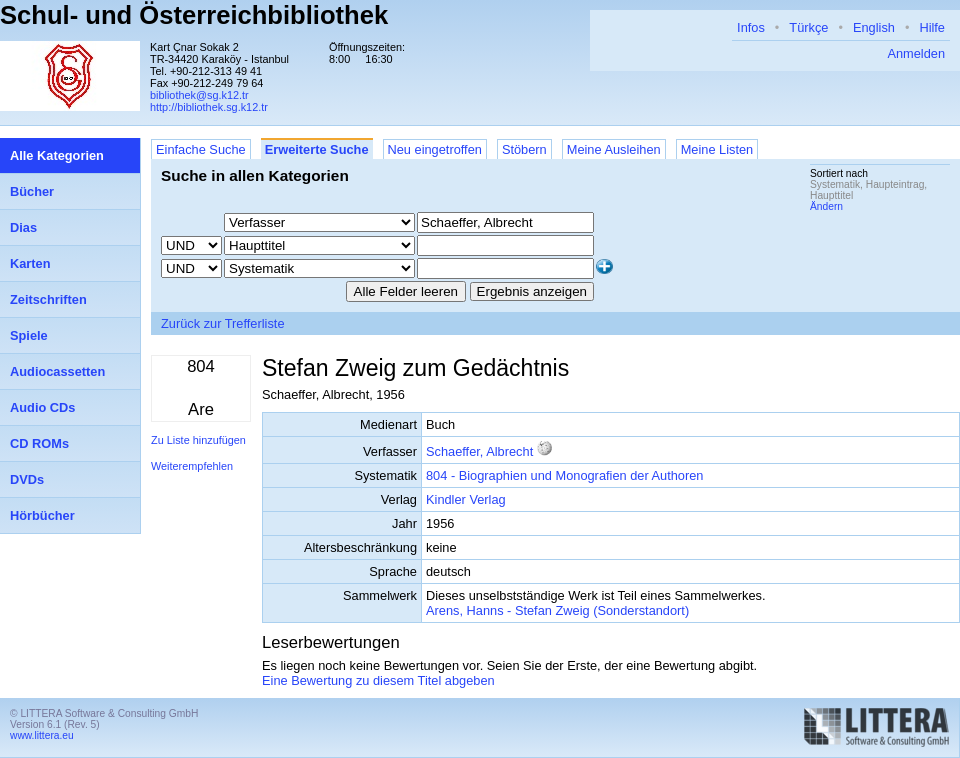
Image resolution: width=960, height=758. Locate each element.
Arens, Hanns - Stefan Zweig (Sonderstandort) (557, 610)
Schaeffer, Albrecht (479, 451)
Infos (751, 27)
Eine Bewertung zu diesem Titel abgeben (378, 680)
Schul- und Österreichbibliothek (194, 15)
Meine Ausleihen (614, 149)
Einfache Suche (201, 149)
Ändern (826, 206)
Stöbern (524, 149)
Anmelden (916, 53)
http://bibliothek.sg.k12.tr (209, 107)
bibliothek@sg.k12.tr (199, 95)
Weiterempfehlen (192, 466)
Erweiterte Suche (317, 149)
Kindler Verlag (466, 499)
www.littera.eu (42, 735)
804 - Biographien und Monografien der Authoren (564, 475)
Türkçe (808, 27)
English (874, 27)
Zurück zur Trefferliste (223, 323)
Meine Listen (717, 149)
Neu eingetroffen (435, 149)
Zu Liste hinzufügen (198, 440)
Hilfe (932, 27)
